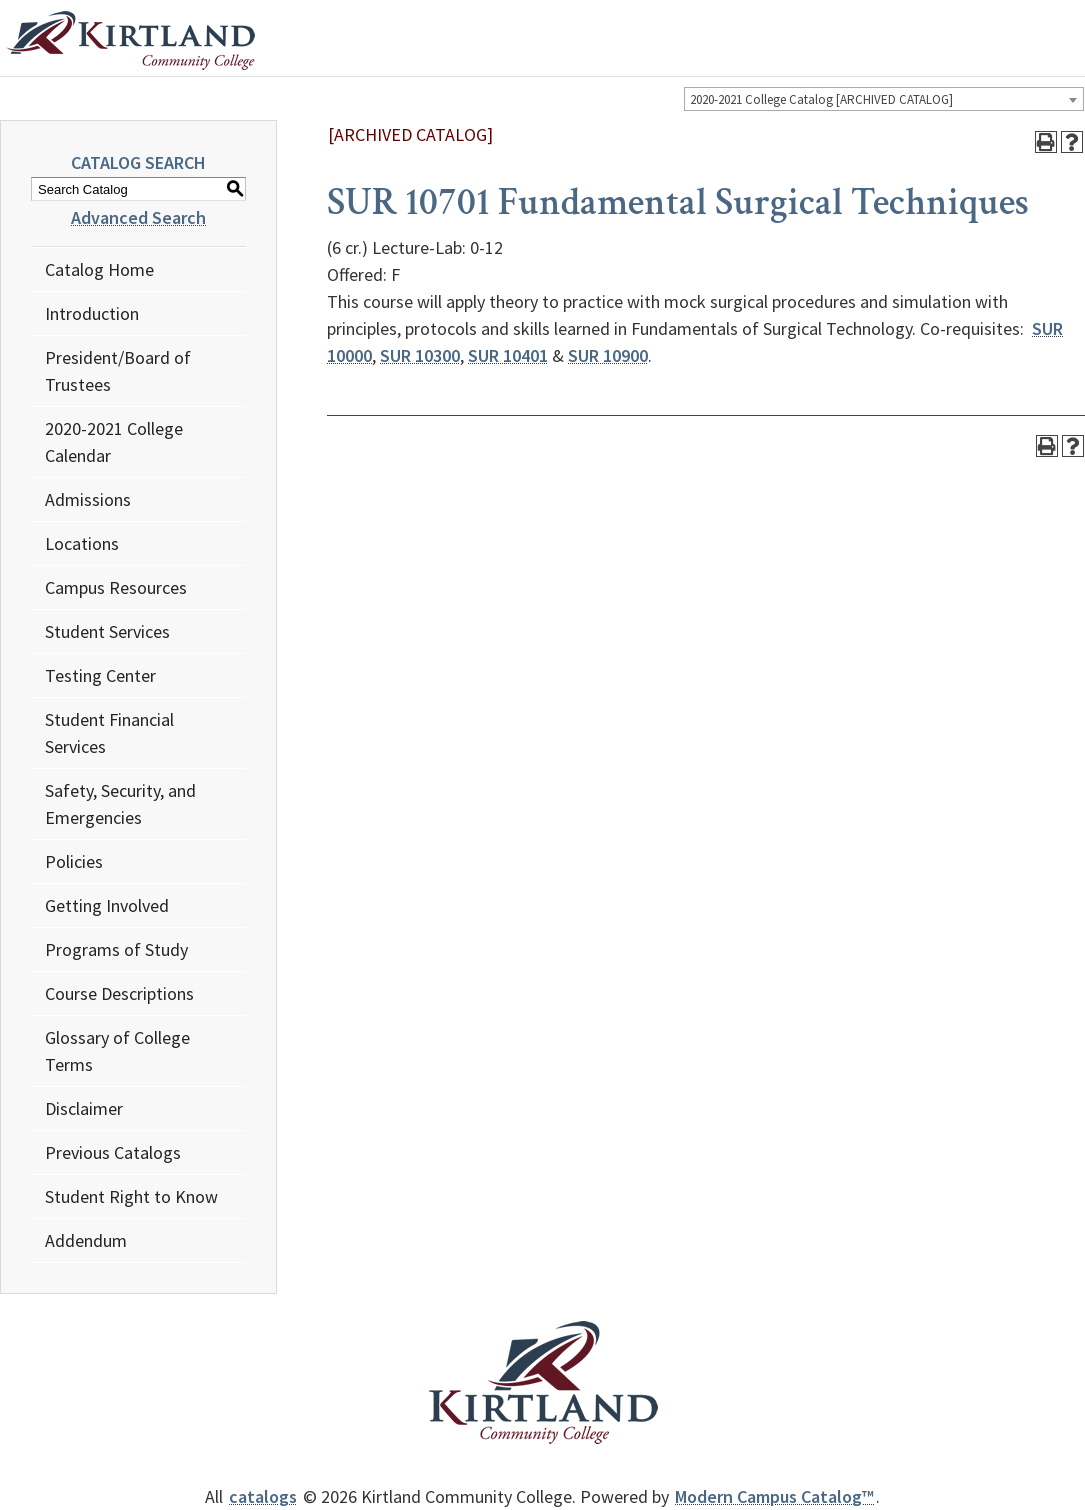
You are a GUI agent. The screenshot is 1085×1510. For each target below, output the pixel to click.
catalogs (263, 1496)
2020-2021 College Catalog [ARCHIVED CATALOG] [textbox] (821, 99)
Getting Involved (107, 905)
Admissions (88, 499)
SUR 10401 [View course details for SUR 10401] (508, 355)
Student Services (107, 631)
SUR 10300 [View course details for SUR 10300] (420, 355)
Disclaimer (84, 1108)
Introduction (92, 313)
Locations (82, 543)
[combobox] (884, 99)
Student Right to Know (131, 1196)
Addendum (86, 1240)
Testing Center (100, 675)
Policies (74, 861)
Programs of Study (116, 949)
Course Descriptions (119, 993)
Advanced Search (138, 217)
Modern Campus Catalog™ (774, 1496)
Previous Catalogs (113, 1152)
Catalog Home (99, 269)
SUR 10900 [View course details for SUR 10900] (608, 355)
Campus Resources (116, 587)
